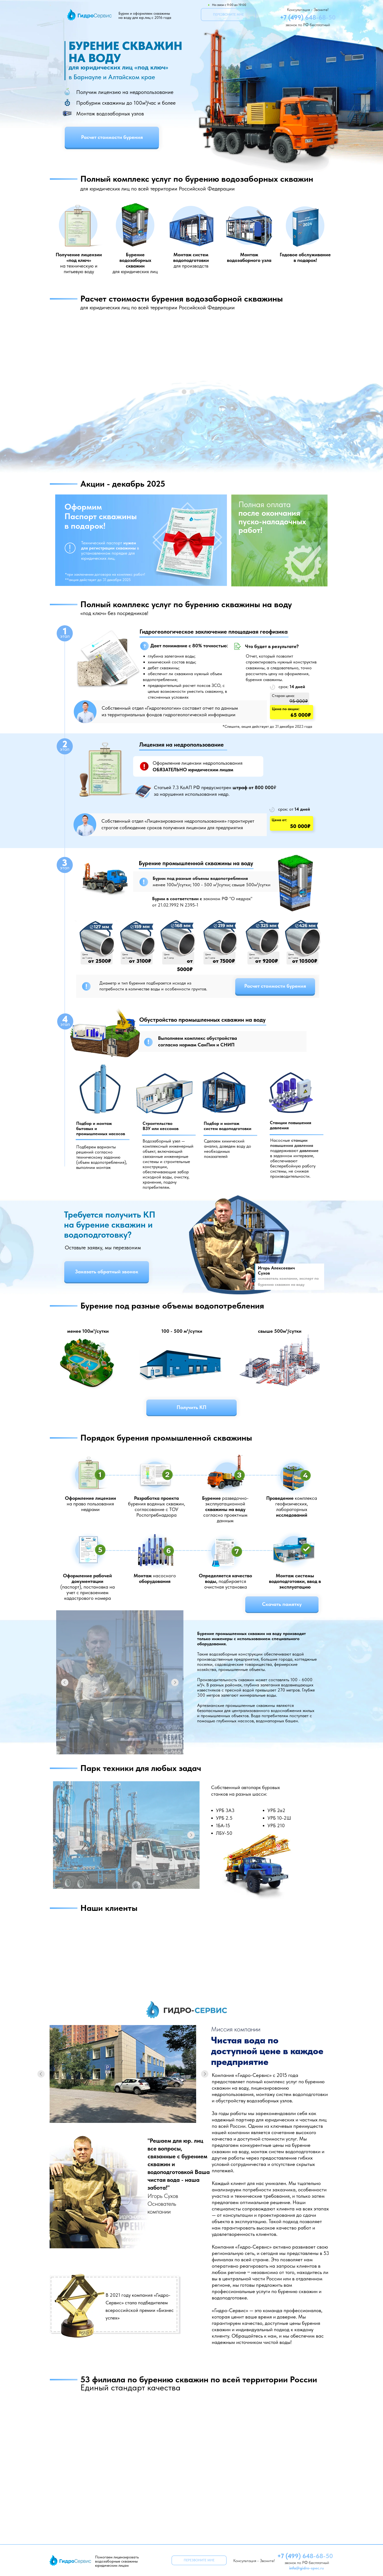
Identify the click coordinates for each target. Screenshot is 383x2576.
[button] (228, 14)
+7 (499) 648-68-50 (308, 17)
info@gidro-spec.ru (306, 2567)
